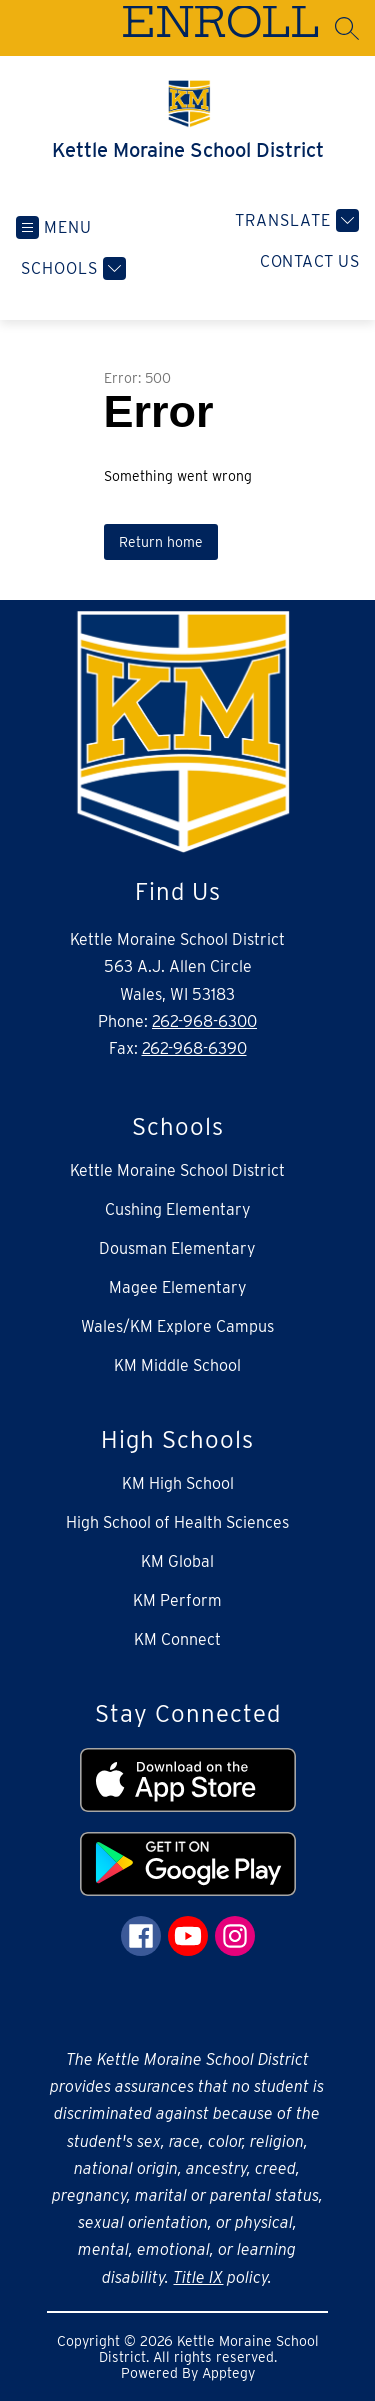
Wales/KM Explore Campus (177, 1326)
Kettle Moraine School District (177, 1170)
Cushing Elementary (178, 1209)
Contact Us (309, 261)
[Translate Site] (294, 220)
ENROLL (220, 27)
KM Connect (177, 1639)
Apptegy (228, 2373)
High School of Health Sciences (177, 1522)
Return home (161, 542)
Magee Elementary (178, 1287)
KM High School (178, 1483)
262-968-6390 (194, 1048)
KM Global (177, 1561)
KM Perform (177, 1600)
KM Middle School (177, 1365)
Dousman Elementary (177, 1248)
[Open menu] (54, 227)
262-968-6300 (204, 1021)
